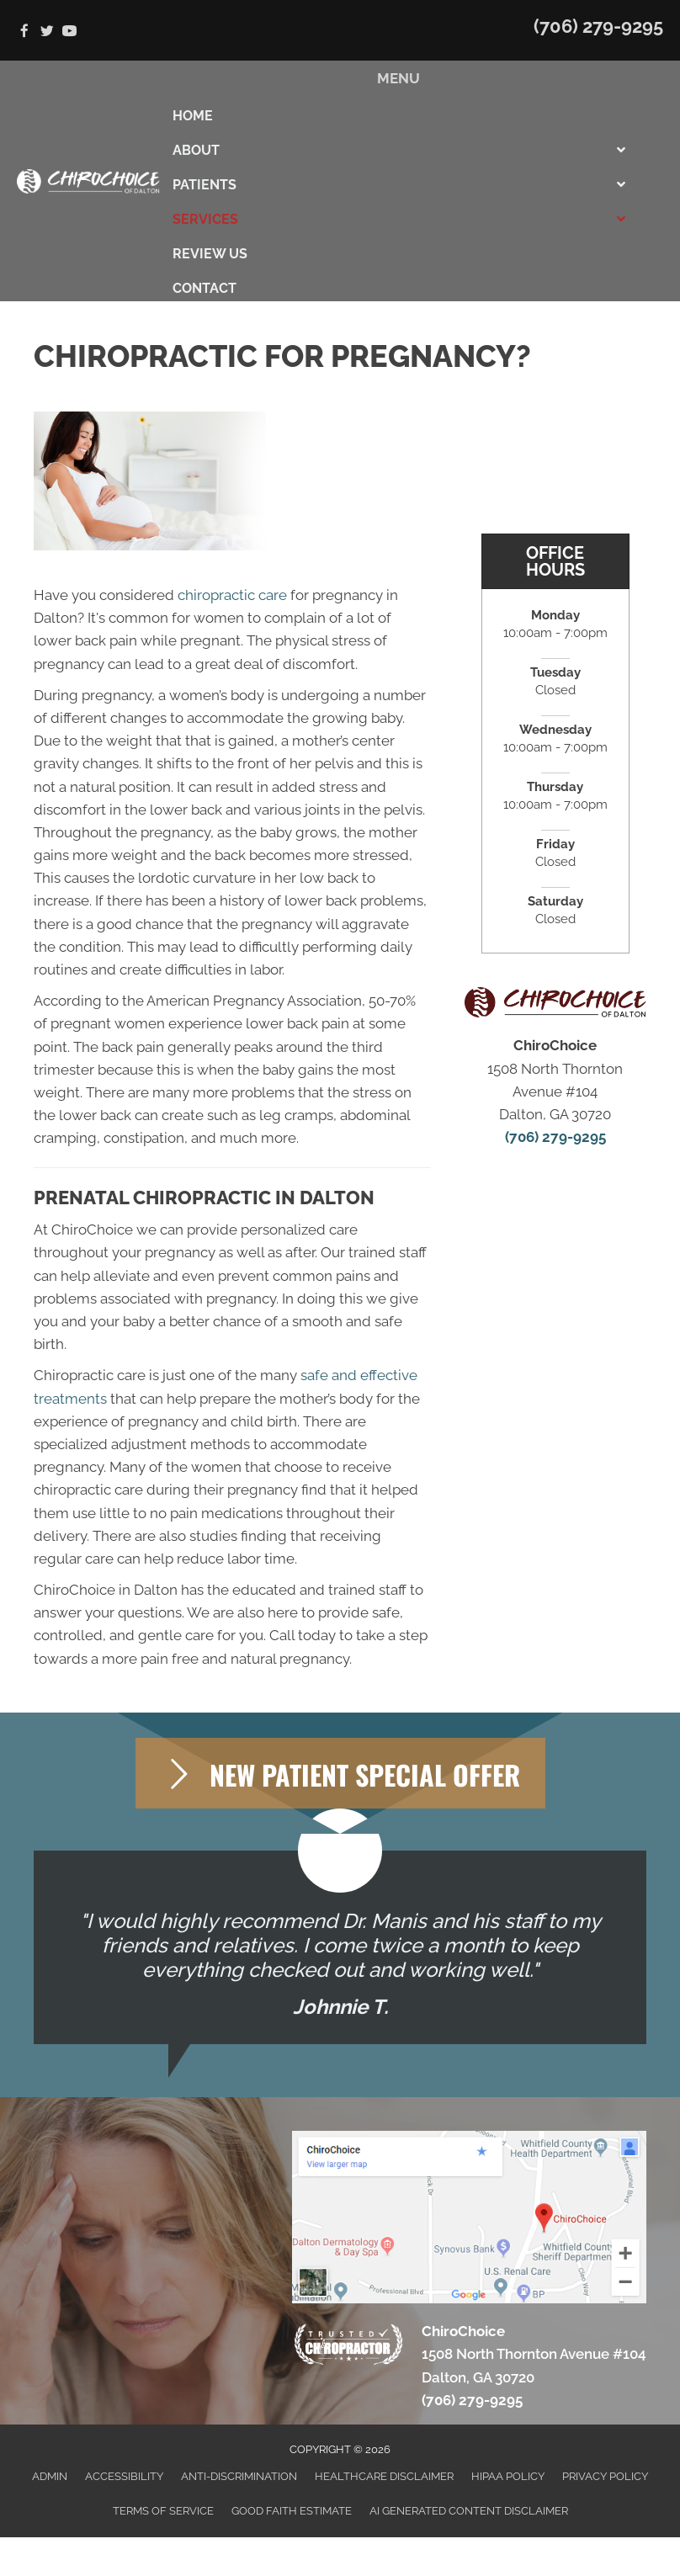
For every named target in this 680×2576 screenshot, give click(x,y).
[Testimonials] (340, 1947)
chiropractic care (232, 595)
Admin (49, 2476)
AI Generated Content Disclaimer (468, 2510)
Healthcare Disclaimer (384, 2476)
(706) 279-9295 (598, 26)
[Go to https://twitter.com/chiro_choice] (47, 32)
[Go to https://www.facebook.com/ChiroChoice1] (24, 32)
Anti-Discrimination (239, 2476)
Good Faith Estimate (291, 2510)
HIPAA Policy (508, 2476)
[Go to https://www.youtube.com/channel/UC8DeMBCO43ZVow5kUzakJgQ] (69, 32)
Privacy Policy (605, 2476)
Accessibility (124, 2476)
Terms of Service (163, 2510)
